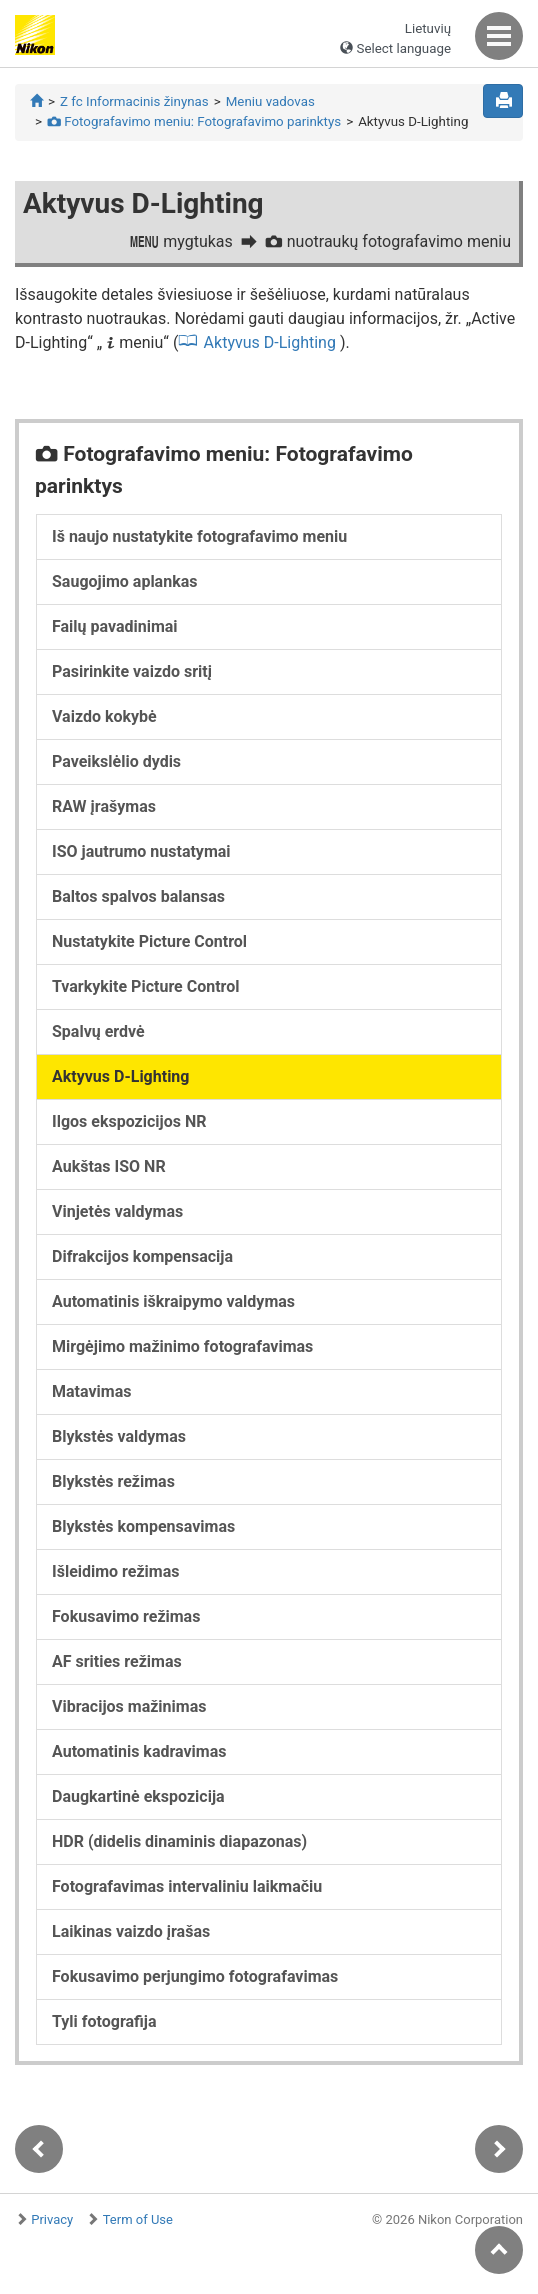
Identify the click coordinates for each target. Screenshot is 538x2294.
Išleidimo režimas (115, 1571)
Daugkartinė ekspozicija (138, 1796)
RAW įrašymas (104, 806)
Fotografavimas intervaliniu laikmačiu (187, 1886)
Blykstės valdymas (119, 1436)
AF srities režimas (117, 1661)
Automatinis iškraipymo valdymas (173, 1301)
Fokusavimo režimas (126, 1616)
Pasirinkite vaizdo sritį (132, 671)
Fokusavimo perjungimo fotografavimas (195, 1976)
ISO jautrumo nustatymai (141, 851)
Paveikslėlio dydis (116, 761)
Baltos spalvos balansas (138, 896)
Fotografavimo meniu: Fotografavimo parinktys (194, 121)
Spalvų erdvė (98, 1031)
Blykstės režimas (113, 1481)
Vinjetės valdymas (117, 1211)
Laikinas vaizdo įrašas (131, 1931)
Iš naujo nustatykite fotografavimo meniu (199, 536)
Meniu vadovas (270, 101)
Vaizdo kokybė (104, 716)
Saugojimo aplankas (124, 581)
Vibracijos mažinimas (129, 1706)
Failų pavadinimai (115, 626)
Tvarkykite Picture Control (145, 986)
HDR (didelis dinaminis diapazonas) (179, 1841)
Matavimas (91, 1391)
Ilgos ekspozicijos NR (129, 1121)
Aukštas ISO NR (109, 1166)
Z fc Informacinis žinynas (134, 101)
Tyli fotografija (104, 2021)
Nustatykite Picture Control (149, 941)
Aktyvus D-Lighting (270, 342)
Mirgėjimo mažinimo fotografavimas (182, 1346)
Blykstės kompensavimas (143, 1526)
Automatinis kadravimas (139, 1751)
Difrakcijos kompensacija (142, 1256)
